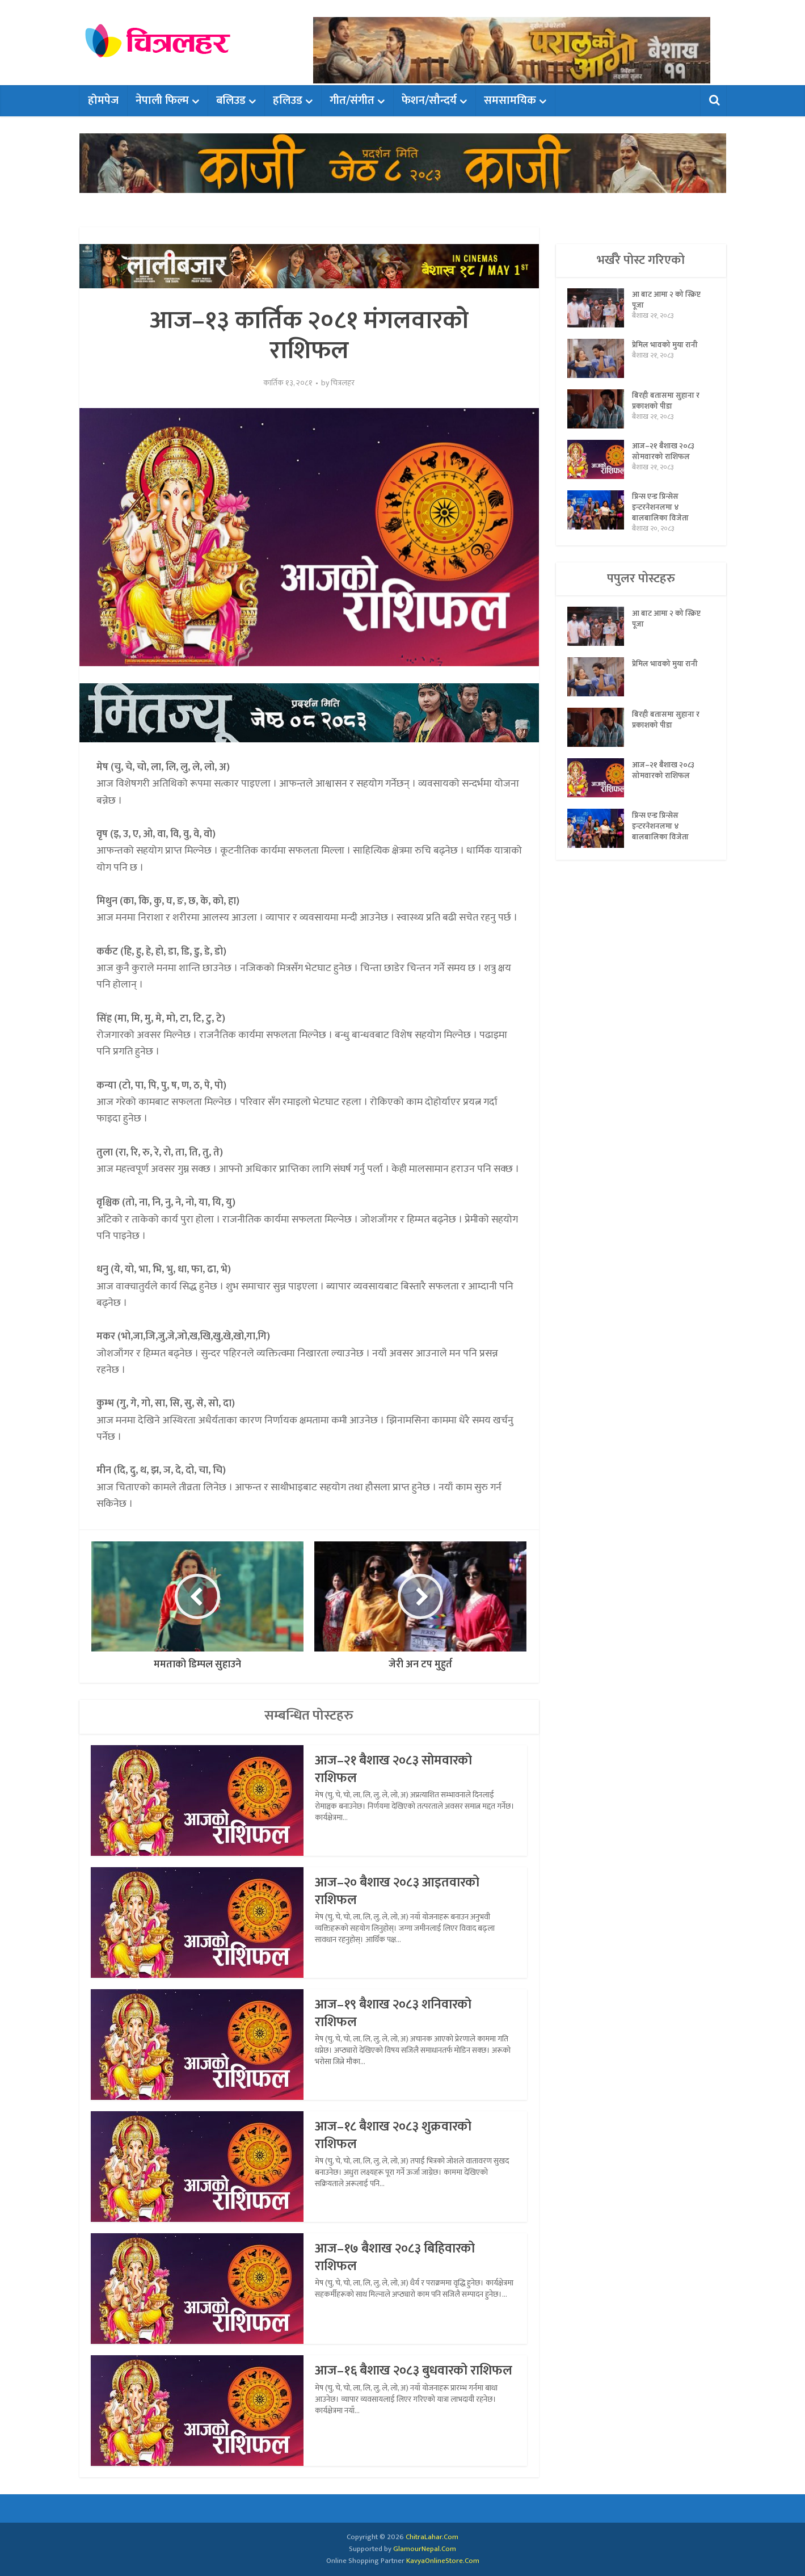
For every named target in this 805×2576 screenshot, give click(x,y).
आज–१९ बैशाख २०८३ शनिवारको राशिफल (397, 2013)
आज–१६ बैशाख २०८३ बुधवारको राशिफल (394, 2379)
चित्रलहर (343, 383)
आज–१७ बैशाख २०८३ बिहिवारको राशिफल (399, 2257)
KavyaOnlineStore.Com (442, 2560)
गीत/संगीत (352, 100)
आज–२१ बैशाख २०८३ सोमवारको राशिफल (398, 1769)
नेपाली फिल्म (162, 100)
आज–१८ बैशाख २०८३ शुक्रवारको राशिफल (396, 2135)
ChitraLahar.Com (432, 2537)
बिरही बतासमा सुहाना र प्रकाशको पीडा (665, 403)
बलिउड (231, 100)
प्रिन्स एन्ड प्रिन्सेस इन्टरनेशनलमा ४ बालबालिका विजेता (660, 509)
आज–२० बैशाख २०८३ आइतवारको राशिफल (401, 1891)
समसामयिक (510, 100)
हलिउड (287, 100)
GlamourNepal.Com (424, 2549)
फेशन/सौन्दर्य (429, 100)
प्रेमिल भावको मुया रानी (665, 347)
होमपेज (103, 100)
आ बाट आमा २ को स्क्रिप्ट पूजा (666, 302)
